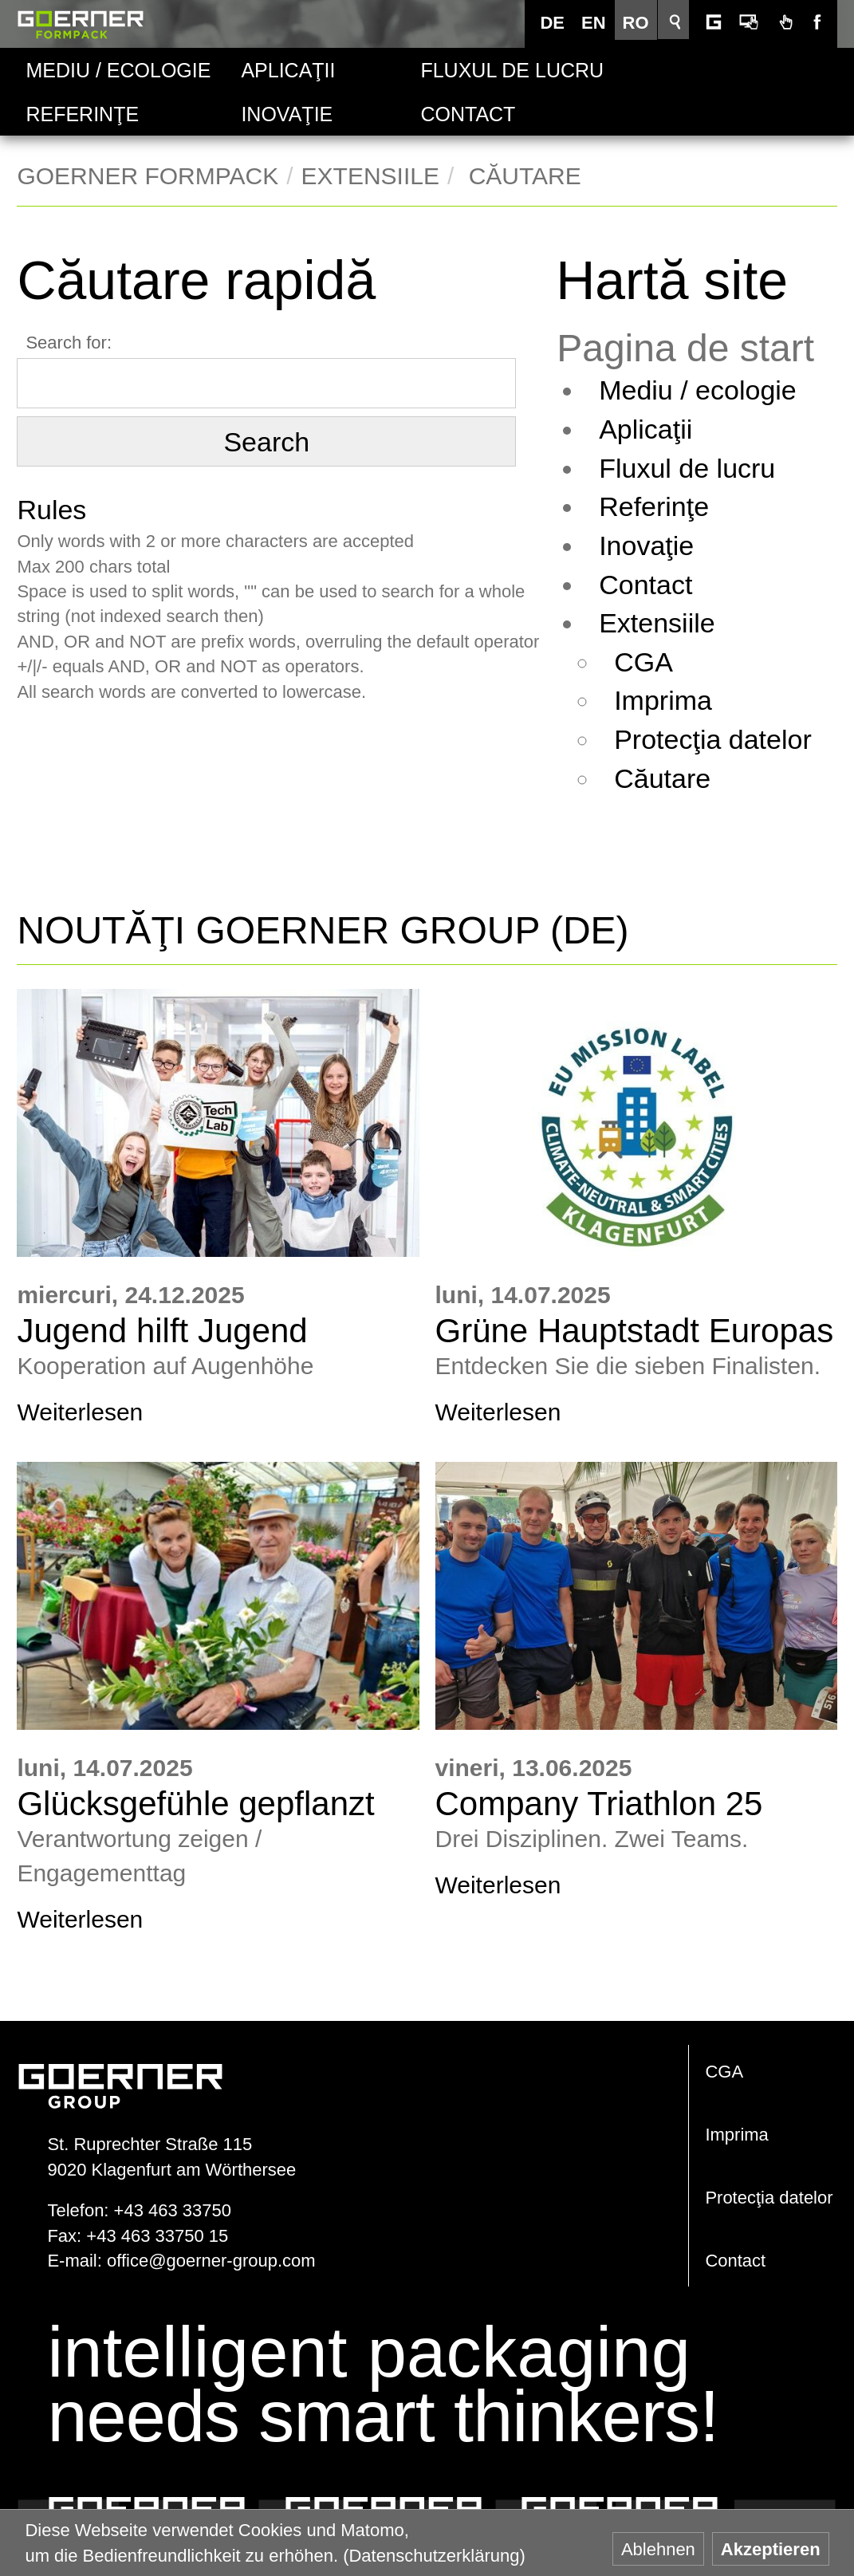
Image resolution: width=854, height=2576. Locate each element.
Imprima (681, 700)
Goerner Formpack (80, 24)
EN (597, 23)
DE (556, 23)
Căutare (680, 778)
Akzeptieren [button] (771, 2549)
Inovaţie (287, 114)
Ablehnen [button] (658, 2549)
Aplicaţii (288, 70)
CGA (661, 662)
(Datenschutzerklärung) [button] (434, 2556)
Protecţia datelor (731, 739)
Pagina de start (703, 348)
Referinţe (82, 114)
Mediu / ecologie (118, 70)
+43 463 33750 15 (157, 2236)
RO (640, 23)
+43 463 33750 (172, 2210)
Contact (467, 114)
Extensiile (370, 176)
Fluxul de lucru (485, 70)
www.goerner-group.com (120, 2069)
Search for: (69, 343)
